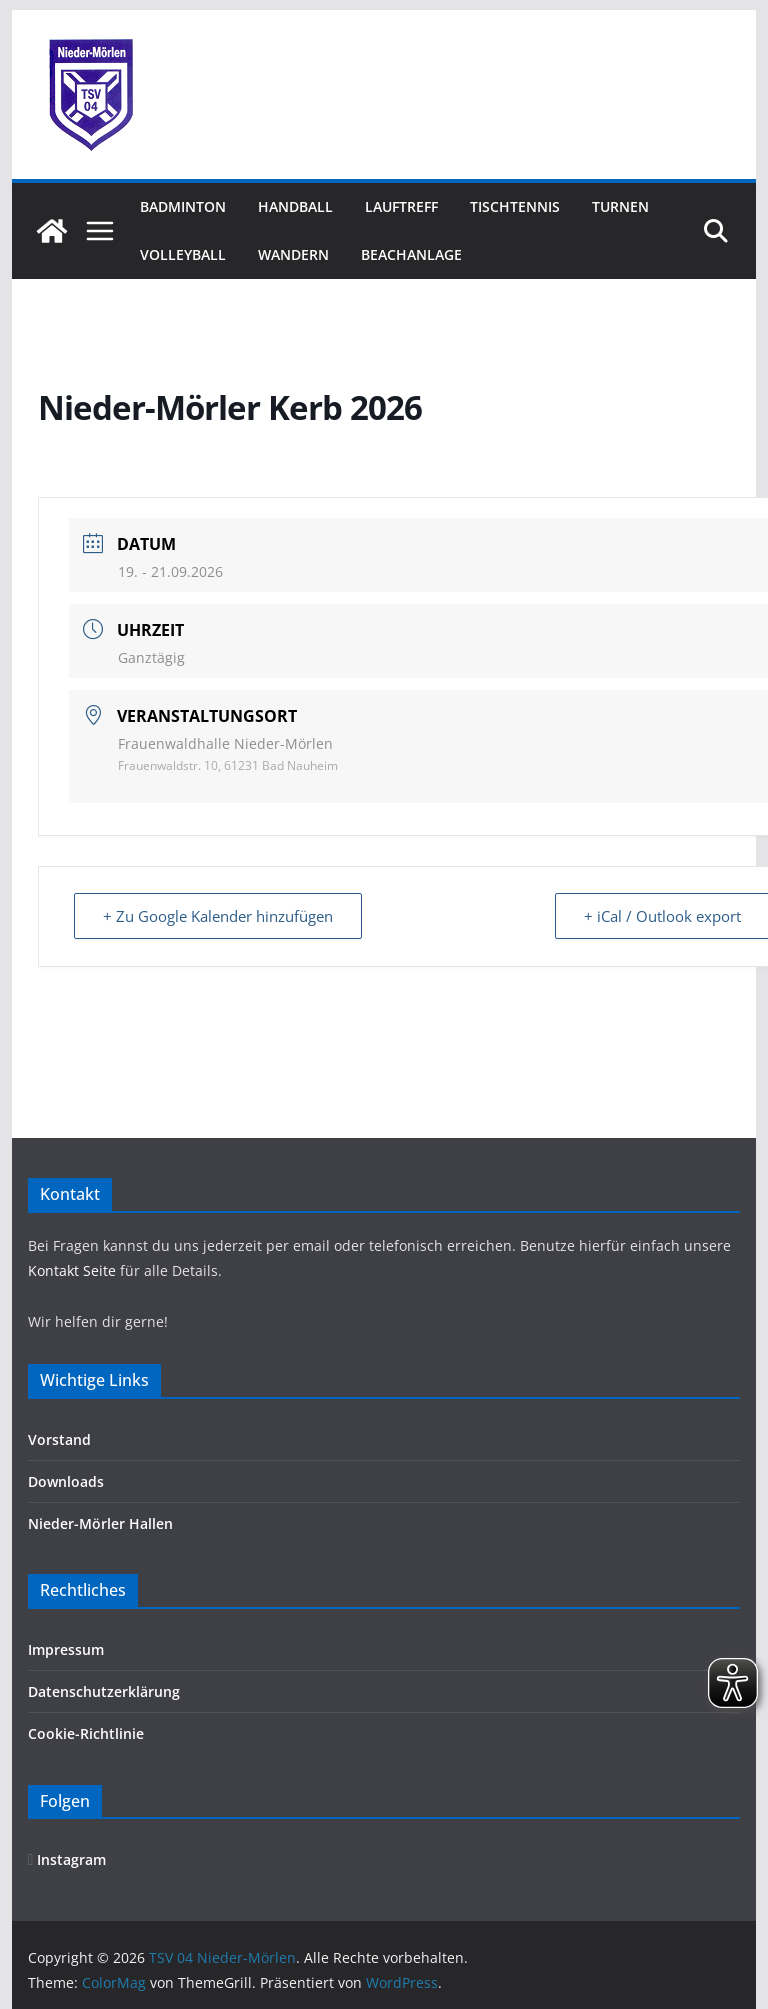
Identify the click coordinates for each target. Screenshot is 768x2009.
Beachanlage (411, 254)
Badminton (183, 206)
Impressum (66, 1649)
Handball (295, 206)
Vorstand (59, 1439)
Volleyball (183, 254)
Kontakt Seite (74, 1270)
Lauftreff (401, 206)
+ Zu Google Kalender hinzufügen (218, 916)
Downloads (66, 1481)
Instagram (67, 1859)
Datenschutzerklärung (104, 1691)
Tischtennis (515, 206)
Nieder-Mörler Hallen (100, 1523)
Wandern (293, 254)
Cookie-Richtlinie (86, 1733)
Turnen (620, 206)
